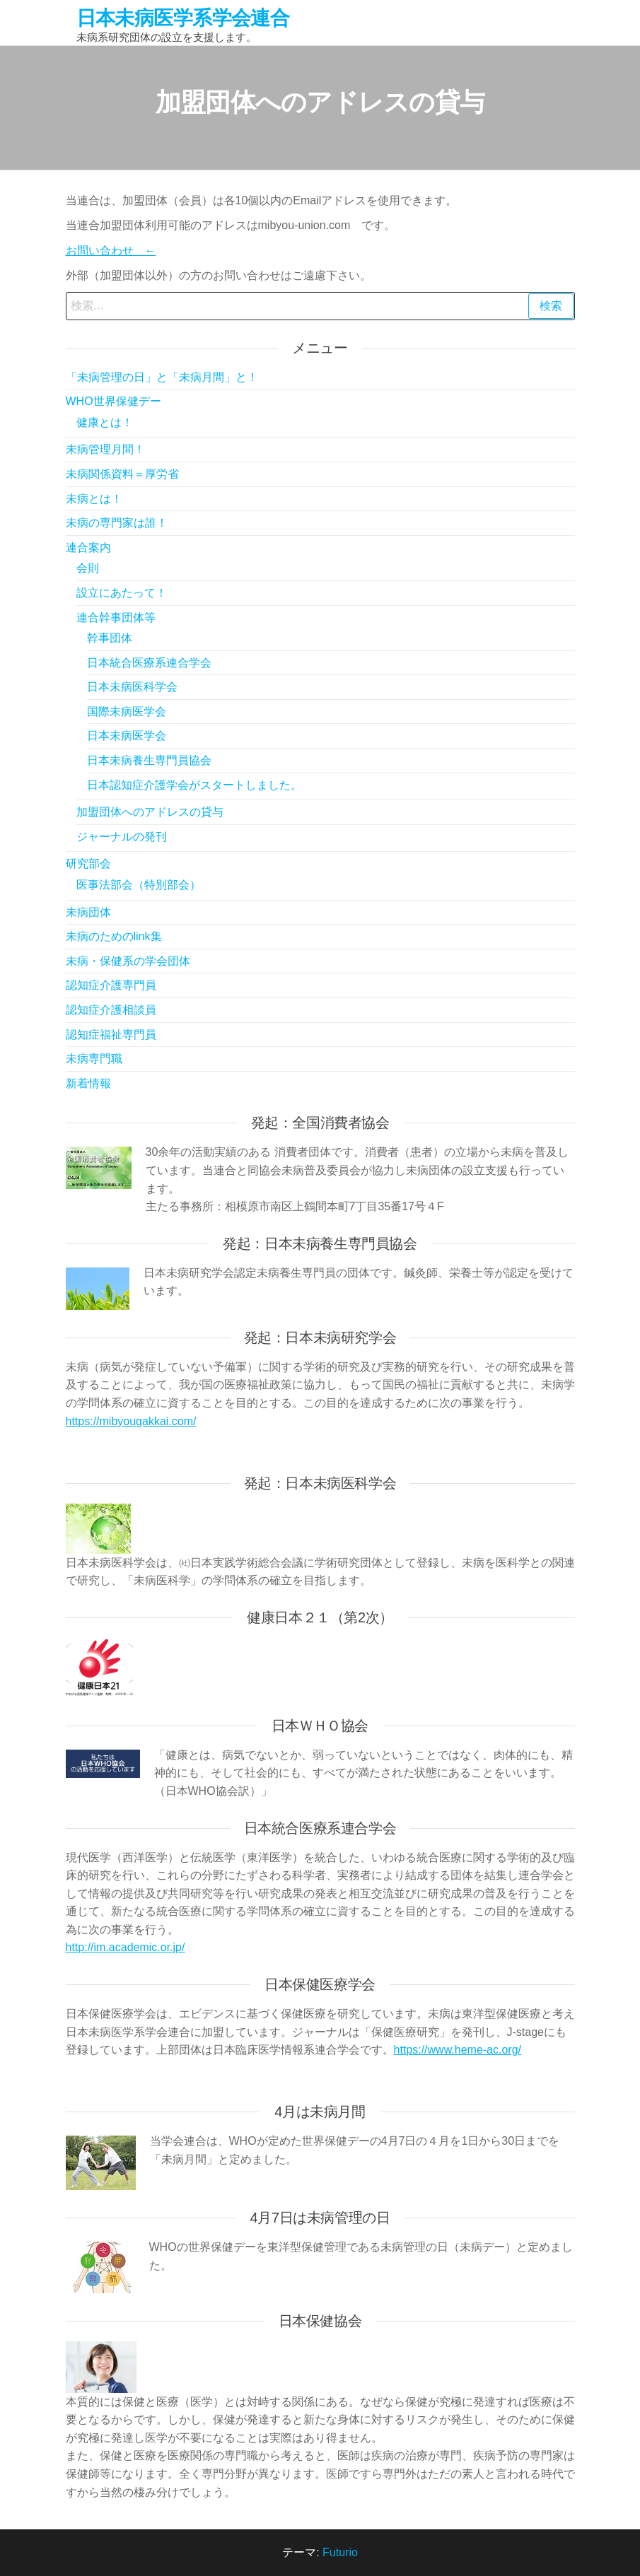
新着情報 (88, 1083)
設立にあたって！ (121, 593)
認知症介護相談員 (111, 1010)
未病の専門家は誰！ (117, 523)
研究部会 (88, 863)
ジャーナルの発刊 (121, 837)
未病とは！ (94, 499)
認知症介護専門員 (111, 985)
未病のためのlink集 (114, 936)
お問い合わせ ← (111, 251)
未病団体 (88, 912)
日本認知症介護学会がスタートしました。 (194, 785)
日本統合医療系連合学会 (149, 663)
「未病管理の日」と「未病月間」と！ (162, 377)
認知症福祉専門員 (111, 1035)
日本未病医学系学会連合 (183, 18)
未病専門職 (94, 1059)
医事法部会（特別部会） (138, 885)
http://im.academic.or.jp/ (125, 1947)
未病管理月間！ (105, 449)
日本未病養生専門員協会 (149, 760)
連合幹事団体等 (116, 617)
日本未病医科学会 (132, 687)
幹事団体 (109, 638)
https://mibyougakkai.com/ (131, 1421)
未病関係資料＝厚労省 (122, 474)
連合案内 (88, 547)
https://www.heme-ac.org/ (458, 2050)
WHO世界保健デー (113, 401)
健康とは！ (104, 422)
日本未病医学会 (126, 736)
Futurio (340, 2552)
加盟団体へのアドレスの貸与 (149, 812)
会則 (87, 568)
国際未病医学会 (126, 712)
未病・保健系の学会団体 (128, 961)
